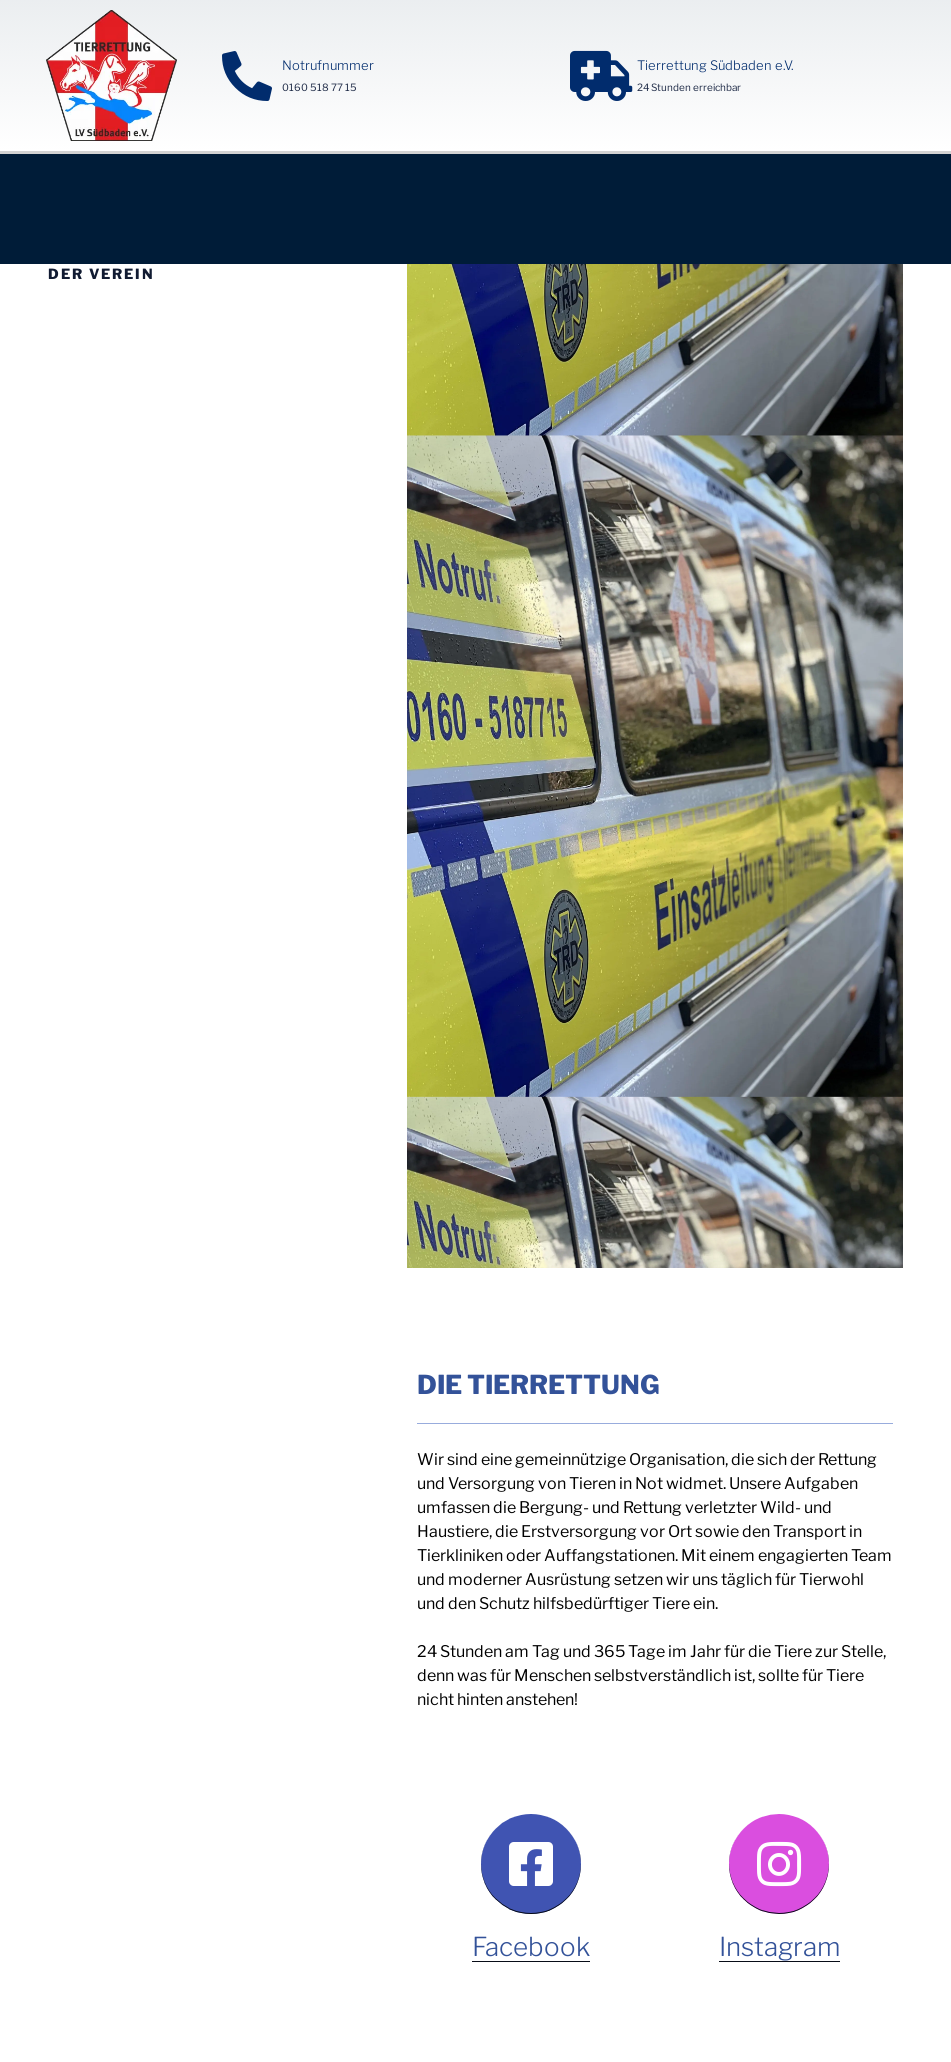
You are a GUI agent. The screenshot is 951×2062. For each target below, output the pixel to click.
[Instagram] (779, 1864)
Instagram (779, 1946)
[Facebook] (531, 1864)
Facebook (531, 1946)
